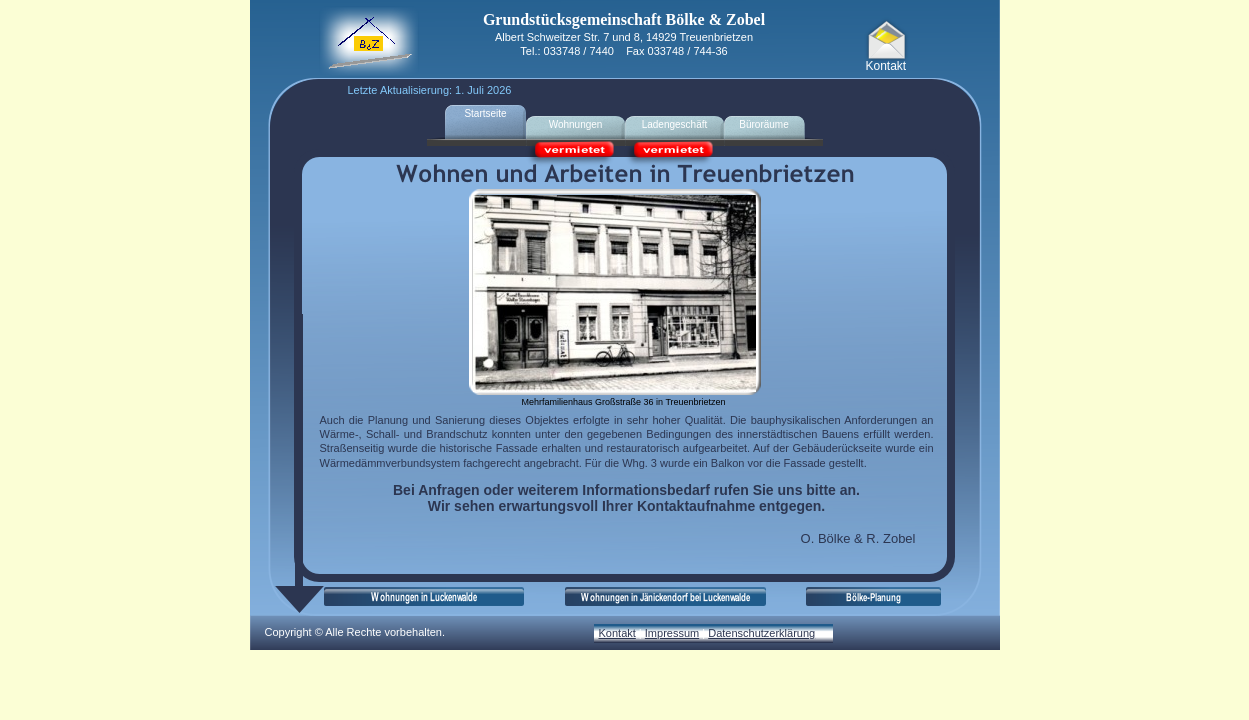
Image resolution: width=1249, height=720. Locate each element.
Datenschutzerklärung (761, 633)
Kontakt (617, 633)
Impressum (672, 633)
